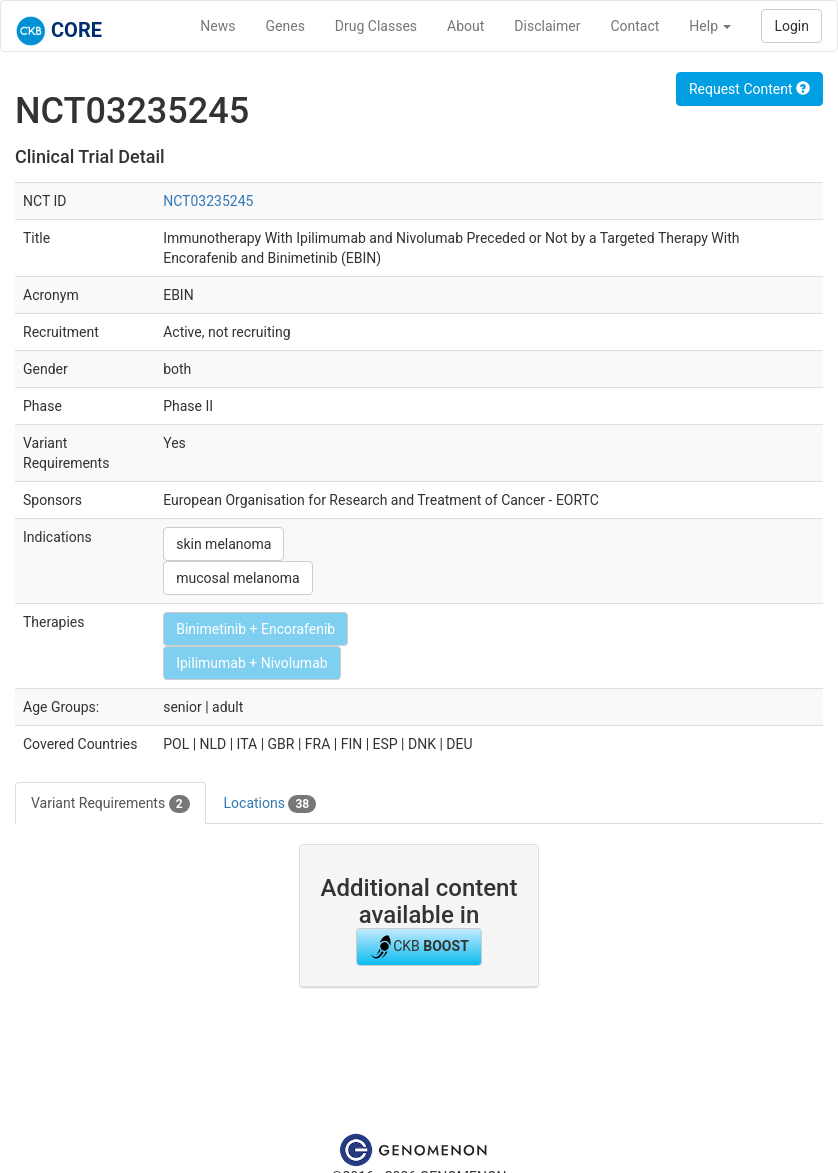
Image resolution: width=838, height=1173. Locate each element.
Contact (634, 26)
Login (791, 26)
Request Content (749, 89)
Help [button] (710, 26)
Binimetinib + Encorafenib (255, 629)
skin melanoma (223, 544)
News (217, 26)
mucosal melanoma (237, 578)
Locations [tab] (270, 804)
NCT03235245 (208, 201)
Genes (285, 26)
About (465, 26)
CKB (419, 947)
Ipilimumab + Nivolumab (251, 663)
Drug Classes (376, 26)
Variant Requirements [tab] (110, 804)
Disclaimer (547, 26)
